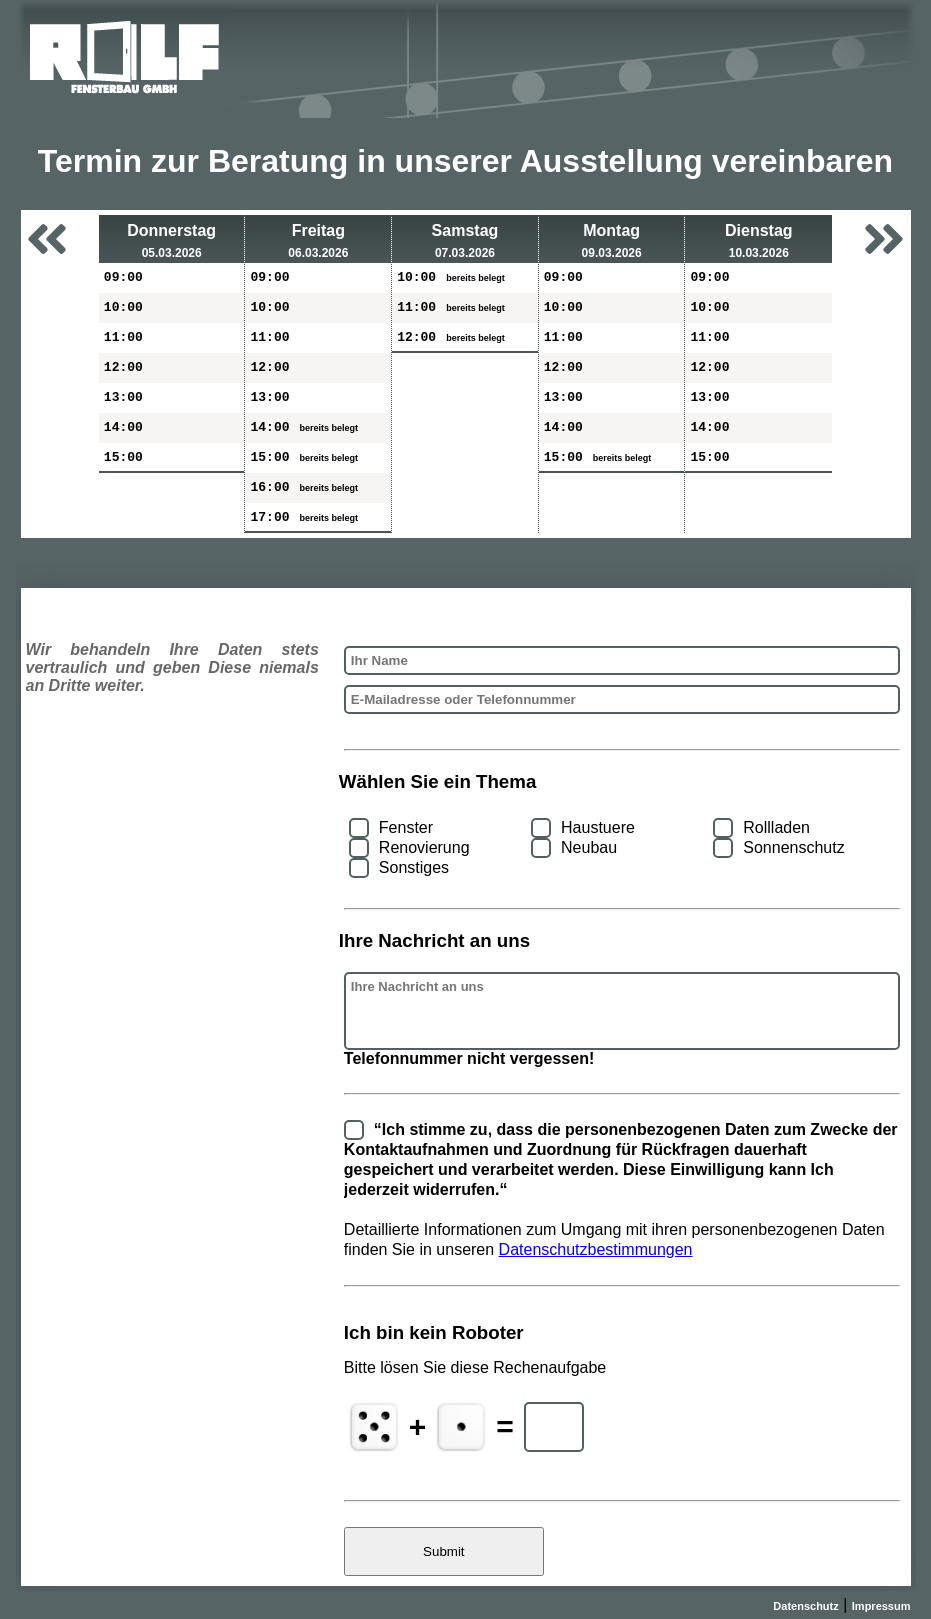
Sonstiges (414, 867)
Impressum (881, 1606)
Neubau (589, 847)
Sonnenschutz (793, 847)
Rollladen (776, 827)
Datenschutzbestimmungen (596, 1249)
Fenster (406, 827)
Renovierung (424, 847)
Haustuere (598, 827)
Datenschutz (805, 1606)
